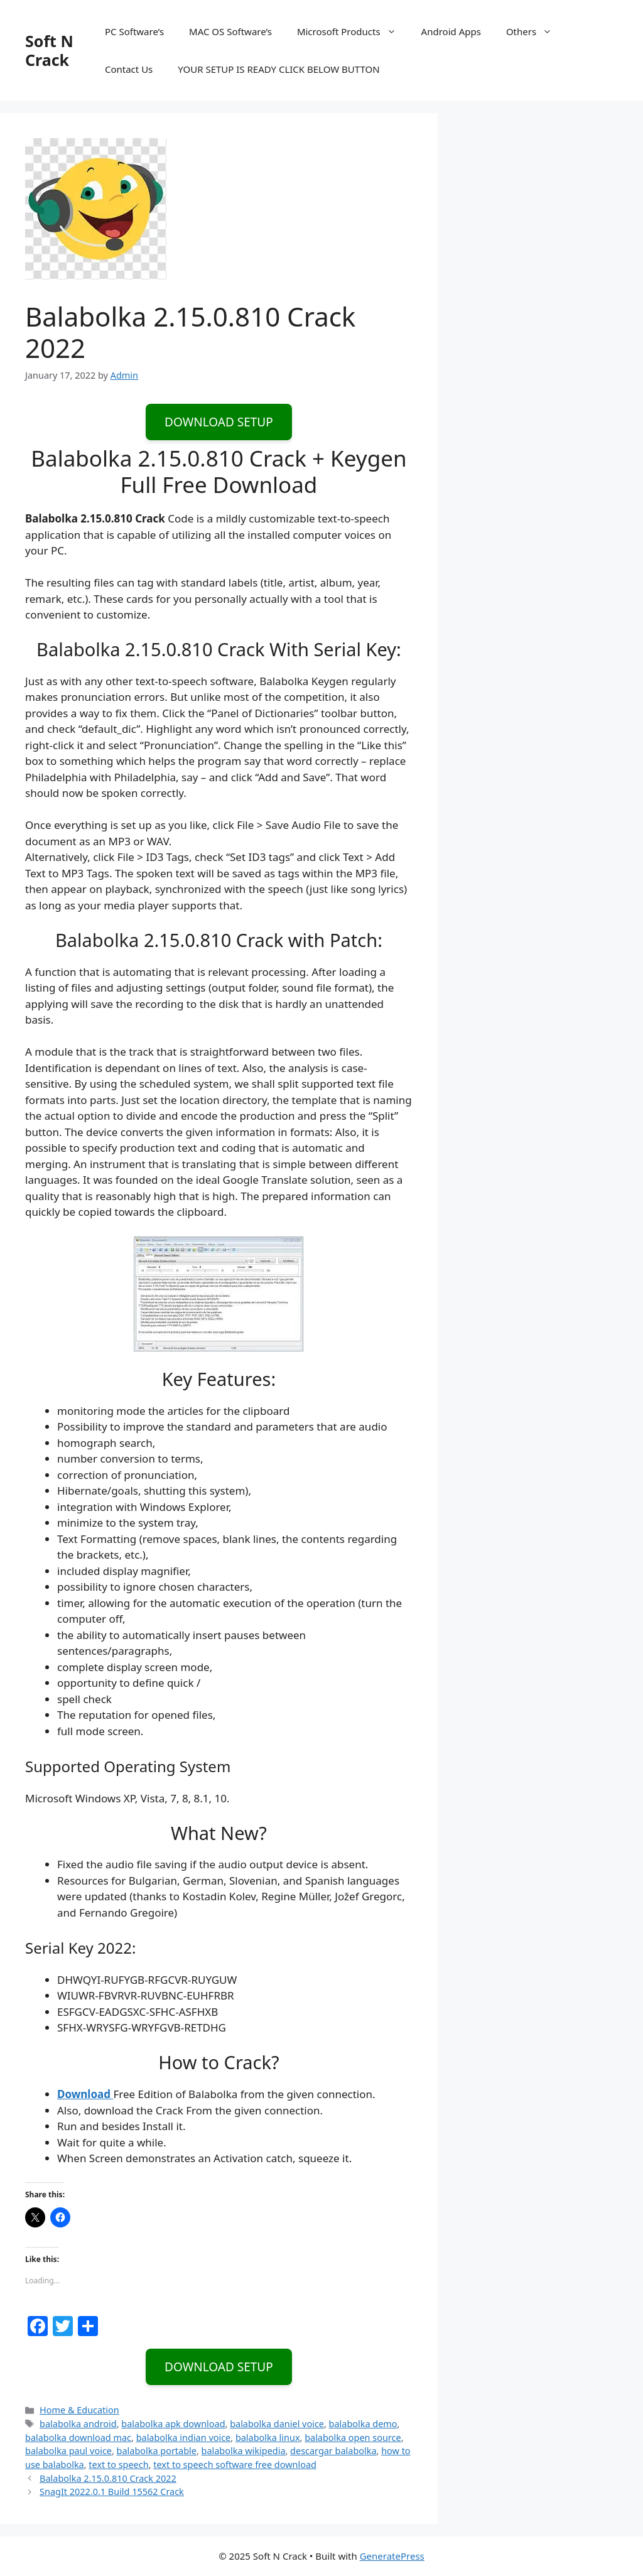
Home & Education (79, 2410)
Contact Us (129, 69)
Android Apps (451, 31)
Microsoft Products (353, 31)
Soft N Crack (49, 50)
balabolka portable (157, 2451)
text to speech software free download (234, 2464)
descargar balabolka (333, 2451)
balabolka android (78, 2424)
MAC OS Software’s (230, 31)
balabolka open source (353, 2437)
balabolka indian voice (183, 2437)
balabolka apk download (173, 2424)
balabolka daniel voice (277, 2424)
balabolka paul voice (68, 2451)
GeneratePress (392, 2556)
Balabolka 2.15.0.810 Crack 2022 (108, 2478)
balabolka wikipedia (244, 2451)
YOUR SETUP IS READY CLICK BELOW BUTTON (278, 69)
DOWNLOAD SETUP (219, 422)
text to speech (118, 2464)
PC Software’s (134, 31)
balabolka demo (363, 2424)
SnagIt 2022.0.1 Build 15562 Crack (112, 2492)
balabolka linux (267, 2437)
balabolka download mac (78, 2437)
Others (535, 31)
